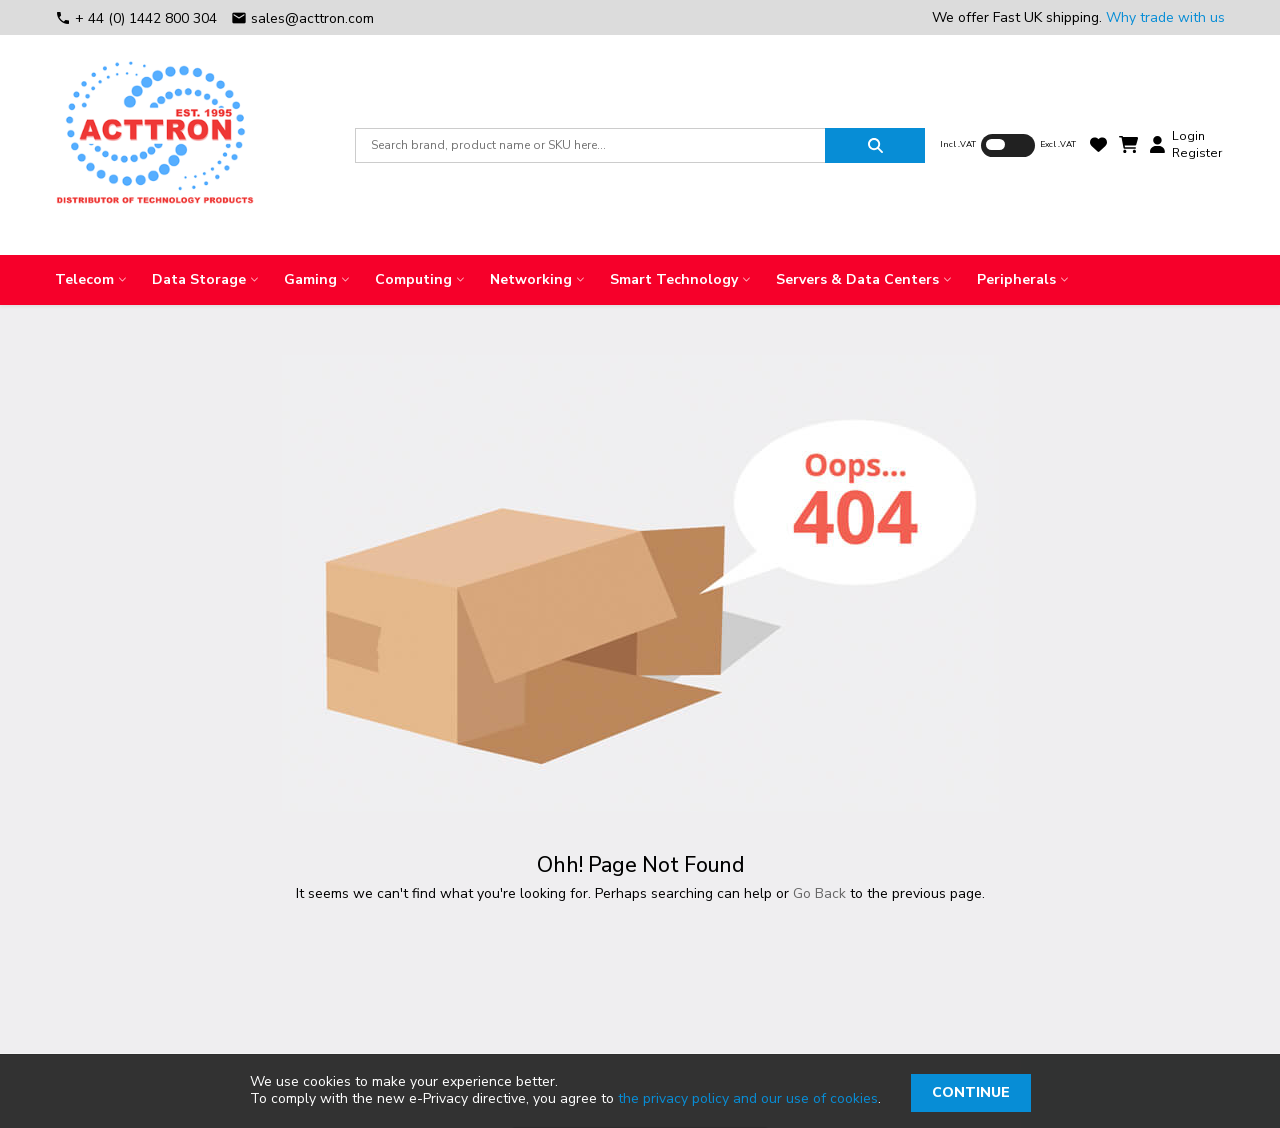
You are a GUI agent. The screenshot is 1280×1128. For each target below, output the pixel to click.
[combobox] (590, 145)
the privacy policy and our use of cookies (748, 1098)
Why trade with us (1165, 17)
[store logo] (155, 145)
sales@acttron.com (302, 18)
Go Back (819, 893)
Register (1197, 153)
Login (1188, 136)
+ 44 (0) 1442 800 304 (138, 18)
